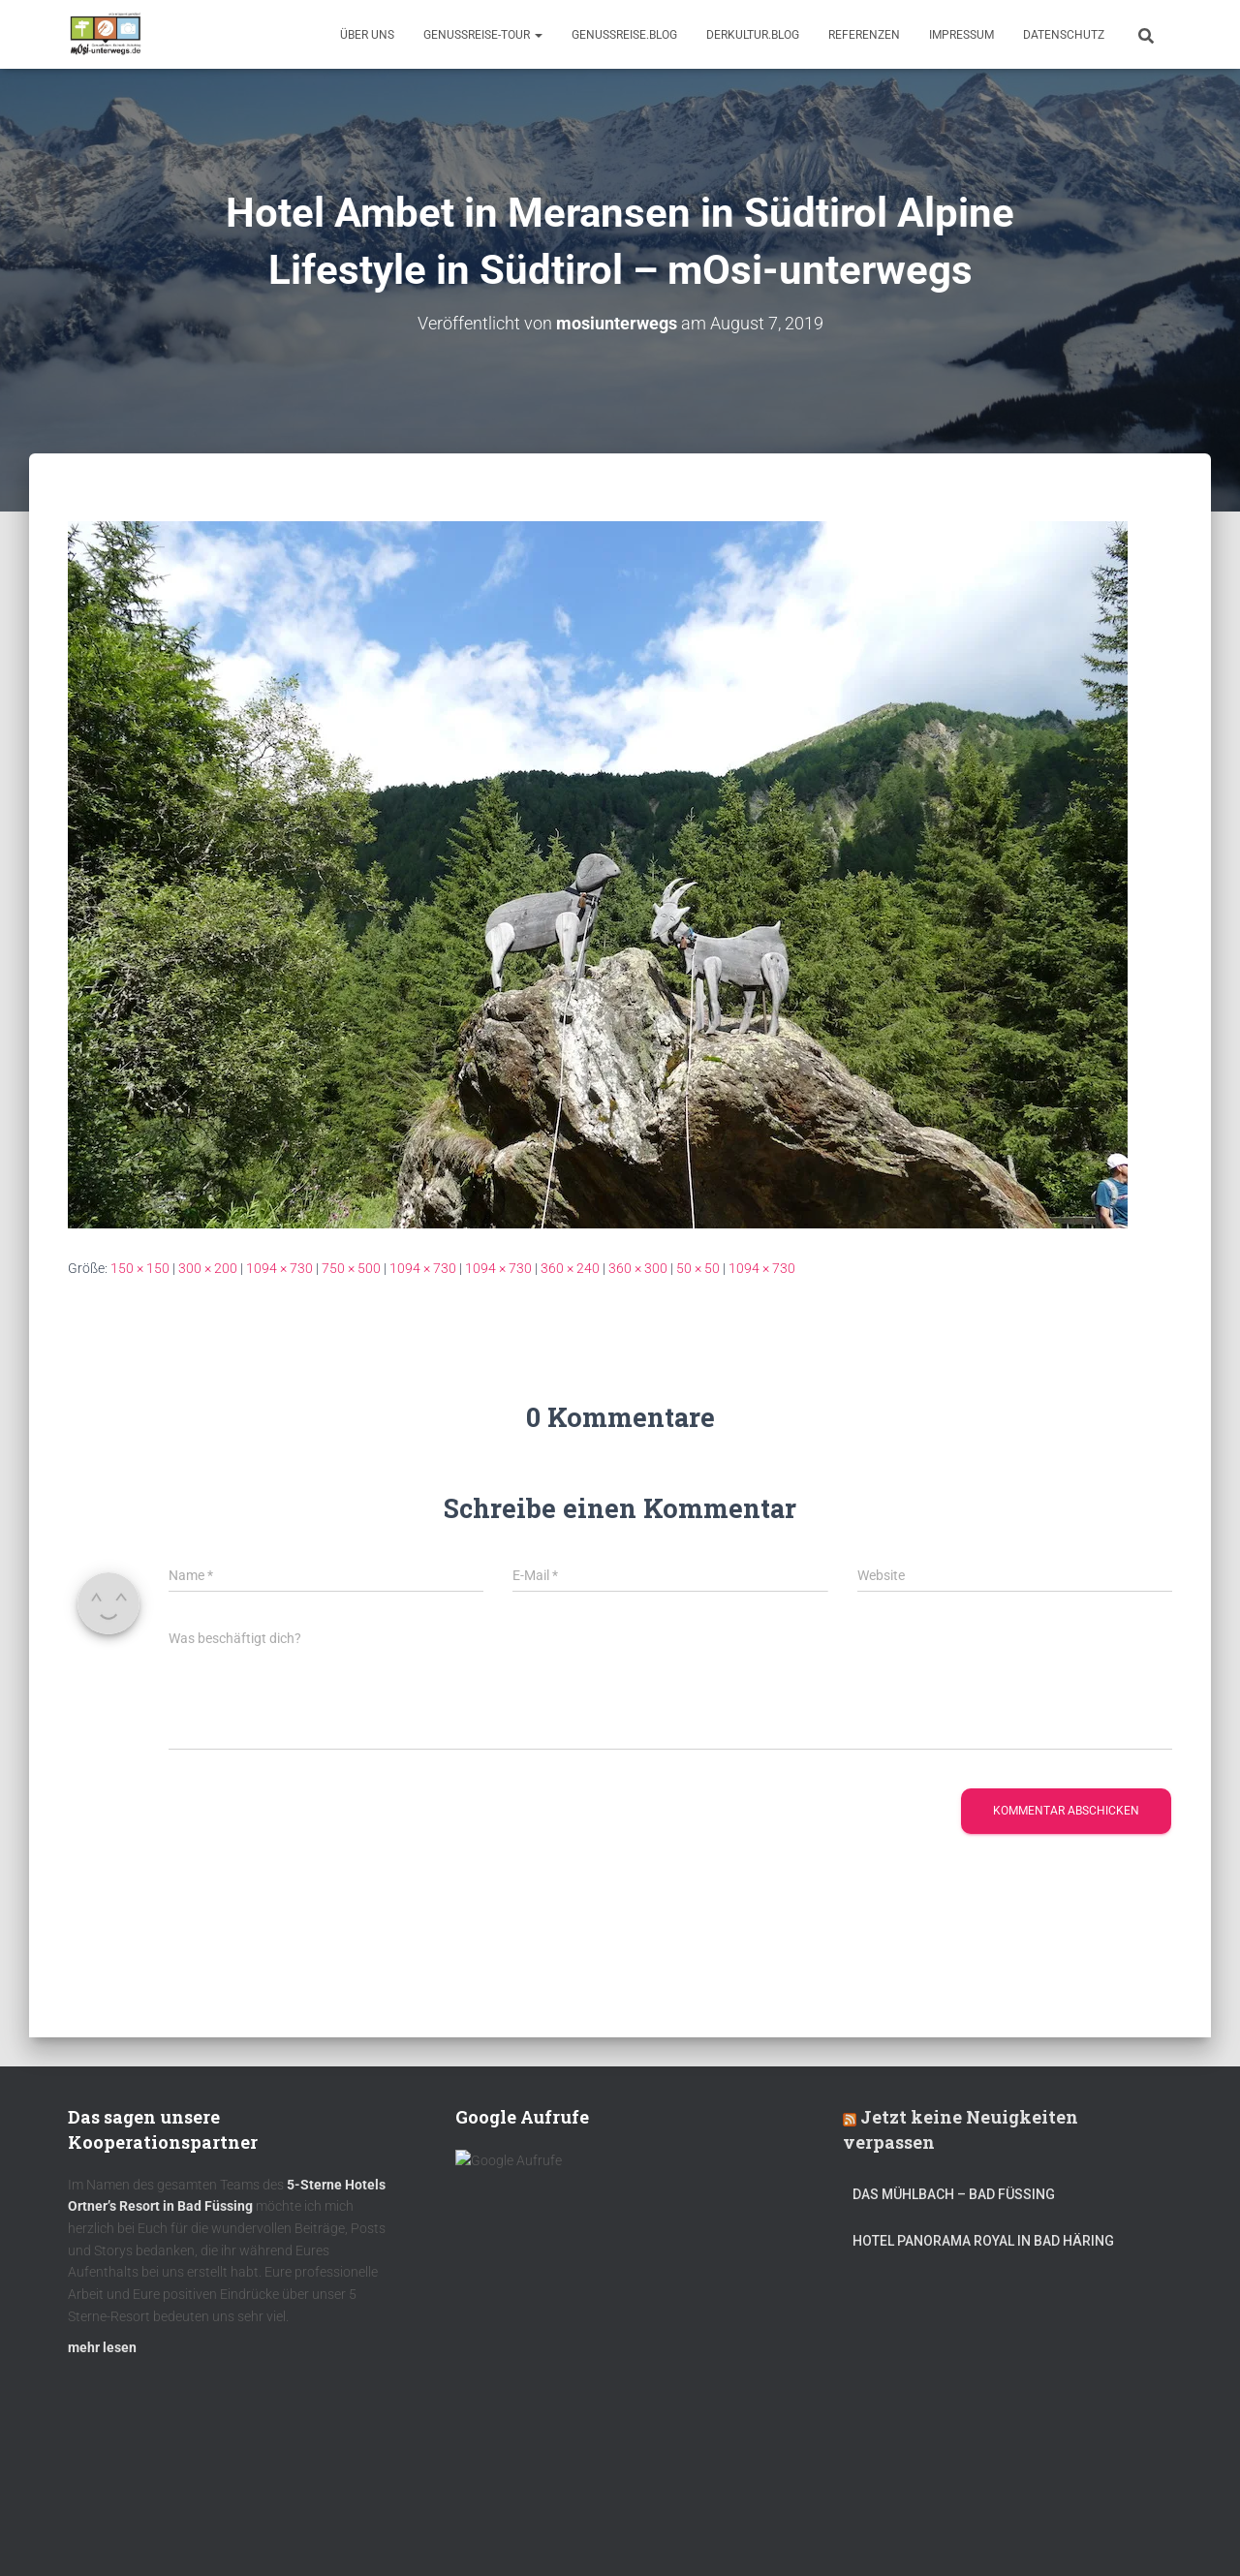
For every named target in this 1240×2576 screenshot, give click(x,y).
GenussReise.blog (624, 35)
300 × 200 (207, 1268)
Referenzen (864, 35)
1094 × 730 (279, 1268)
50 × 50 (698, 1268)
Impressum (961, 35)
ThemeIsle (1141, 2532)
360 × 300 (637, 1268)
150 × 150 (140, 1268)
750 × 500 (351, 1268)
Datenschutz (1063, 35)
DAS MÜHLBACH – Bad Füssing (953, 2203)
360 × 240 (570, 1268)
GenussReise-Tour (482, 35)
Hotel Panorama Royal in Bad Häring (983, 2249)
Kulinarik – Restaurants (159, 2530)
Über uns (367, 35)
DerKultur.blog (752, 35)
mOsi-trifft (431, 2530)
